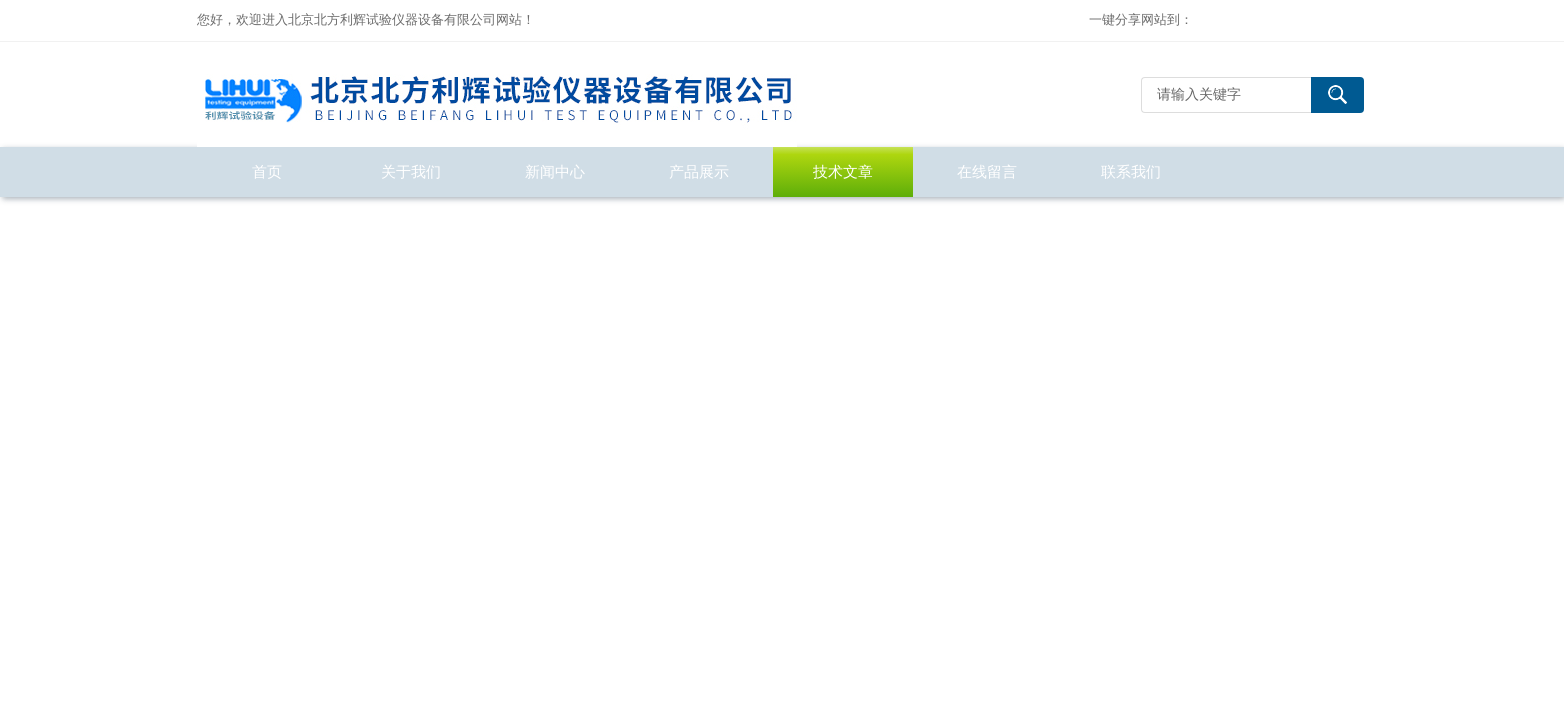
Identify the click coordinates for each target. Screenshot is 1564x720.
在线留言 (987, 171)
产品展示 (699, 171)
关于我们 (411, 171)
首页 (267, 171)
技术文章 (843, 171)
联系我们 (1131, 171)
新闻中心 (555, 171)
